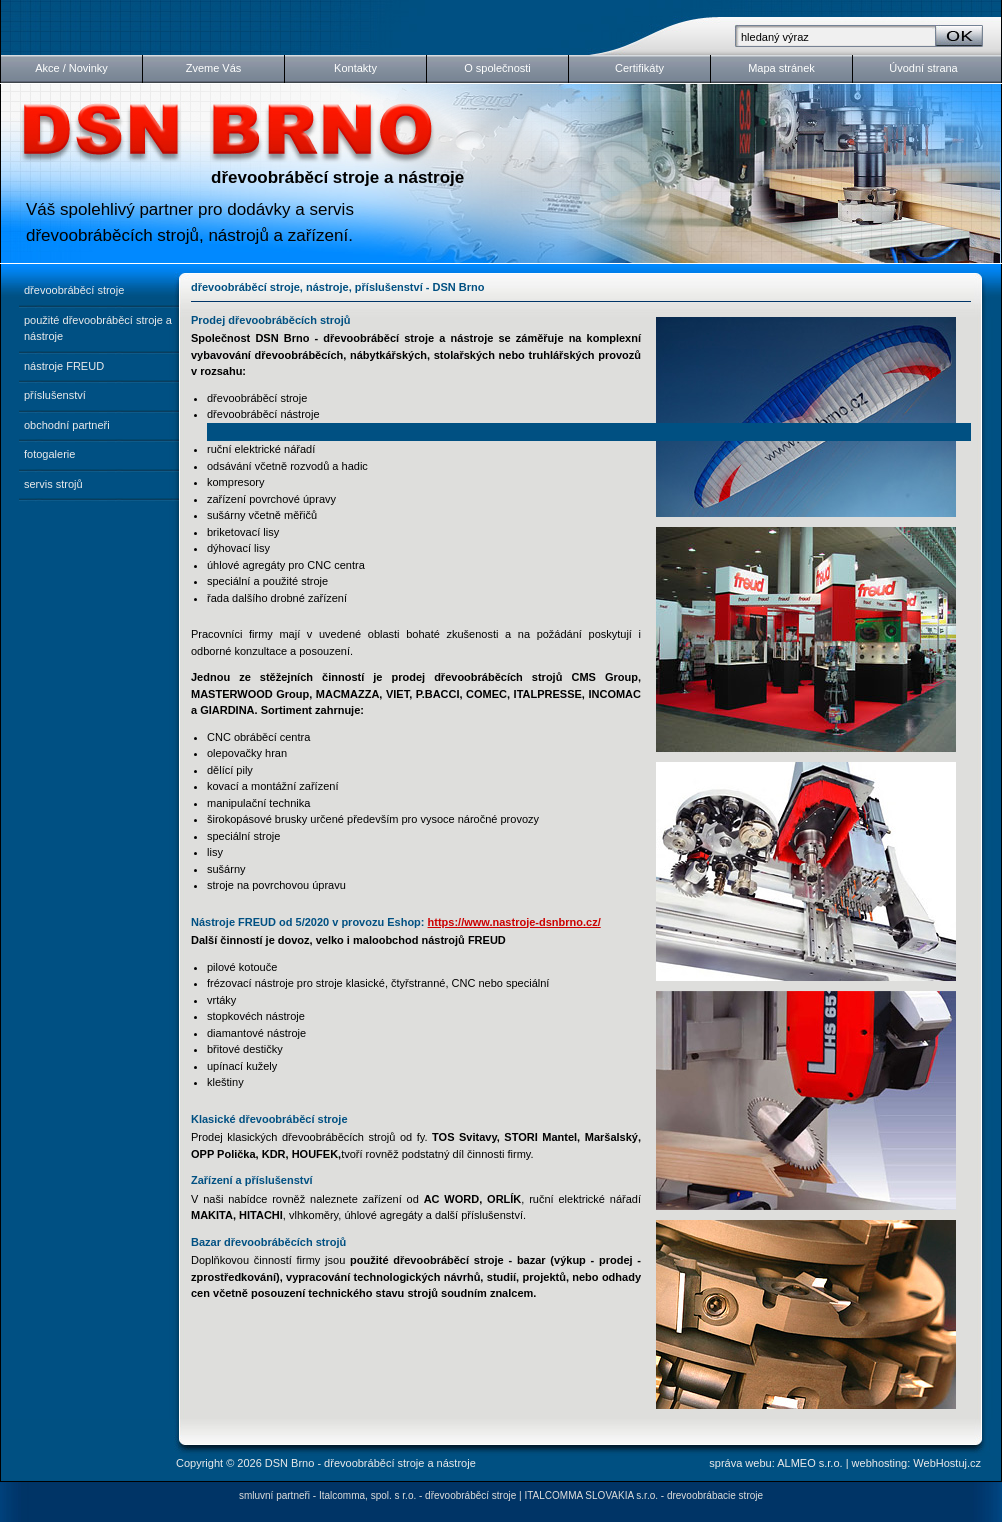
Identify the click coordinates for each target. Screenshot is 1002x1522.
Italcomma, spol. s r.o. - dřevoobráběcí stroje (417, 1495)
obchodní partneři (67, 425)
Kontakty (355, 68)
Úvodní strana (923, 68)
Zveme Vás (214, 68)
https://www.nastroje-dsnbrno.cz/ (514, 922)
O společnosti (497, 68)
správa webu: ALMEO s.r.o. (775, 1463)
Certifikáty (639, 68)
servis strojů (53, 484)
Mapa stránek (781, 68)
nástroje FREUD (64, 366)
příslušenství (55, 395)
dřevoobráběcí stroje (74, 290)
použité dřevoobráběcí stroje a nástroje (98, 328)
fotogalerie (49, 454)
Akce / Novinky (71, 68)
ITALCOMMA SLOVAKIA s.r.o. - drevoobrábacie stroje (643, 1495)
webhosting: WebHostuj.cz (916, 1463)
